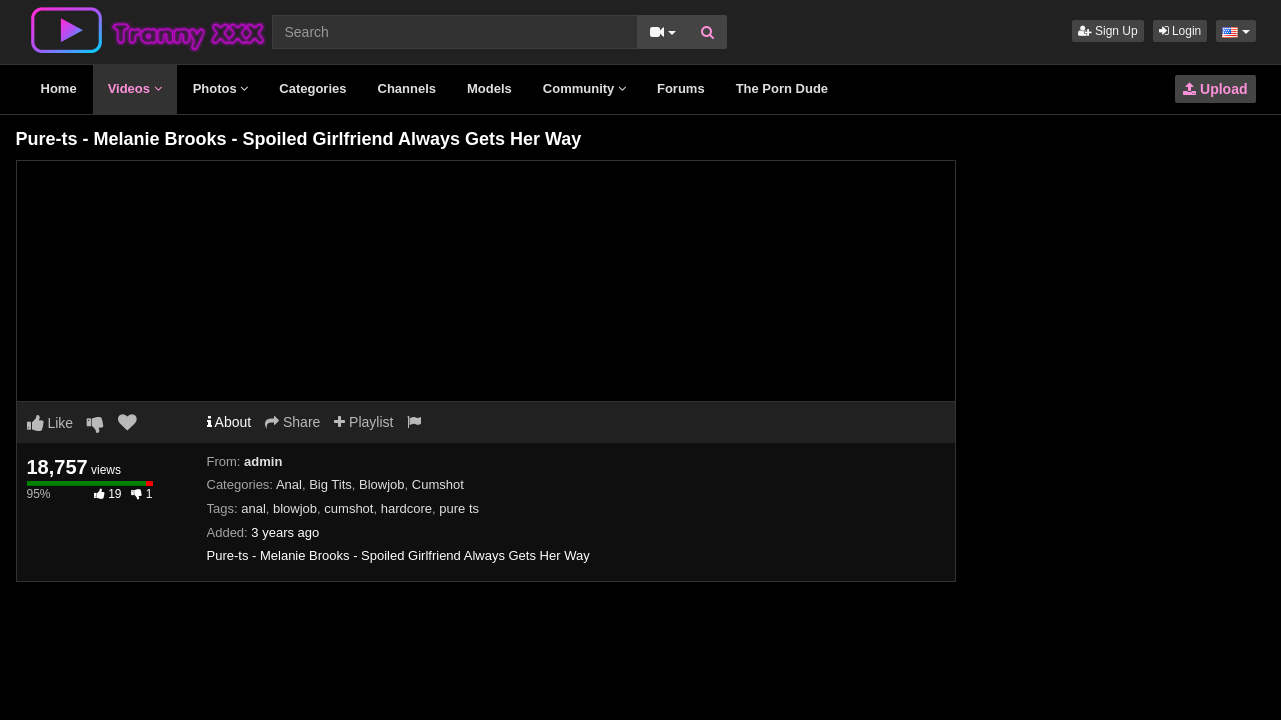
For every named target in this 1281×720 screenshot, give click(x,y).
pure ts (459, 508)
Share (292, 422)
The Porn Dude (782, 88)
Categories (312, 88)
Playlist (363, 422)
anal (253, 508)
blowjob (295, 508)
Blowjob (382, 484)
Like (50, 423)
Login (1180, 31)
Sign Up (1108, 31)
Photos (221, 88)
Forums (681, 88)
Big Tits (330, 484)
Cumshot (438, 484)
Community (584, 88)
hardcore (406, 508)
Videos (135, 88)
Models (489, 88)
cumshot (348, 508)
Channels (407, 88)
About (229, 422)
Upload (1215, 89)
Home (59, 88)
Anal (289, 484)
